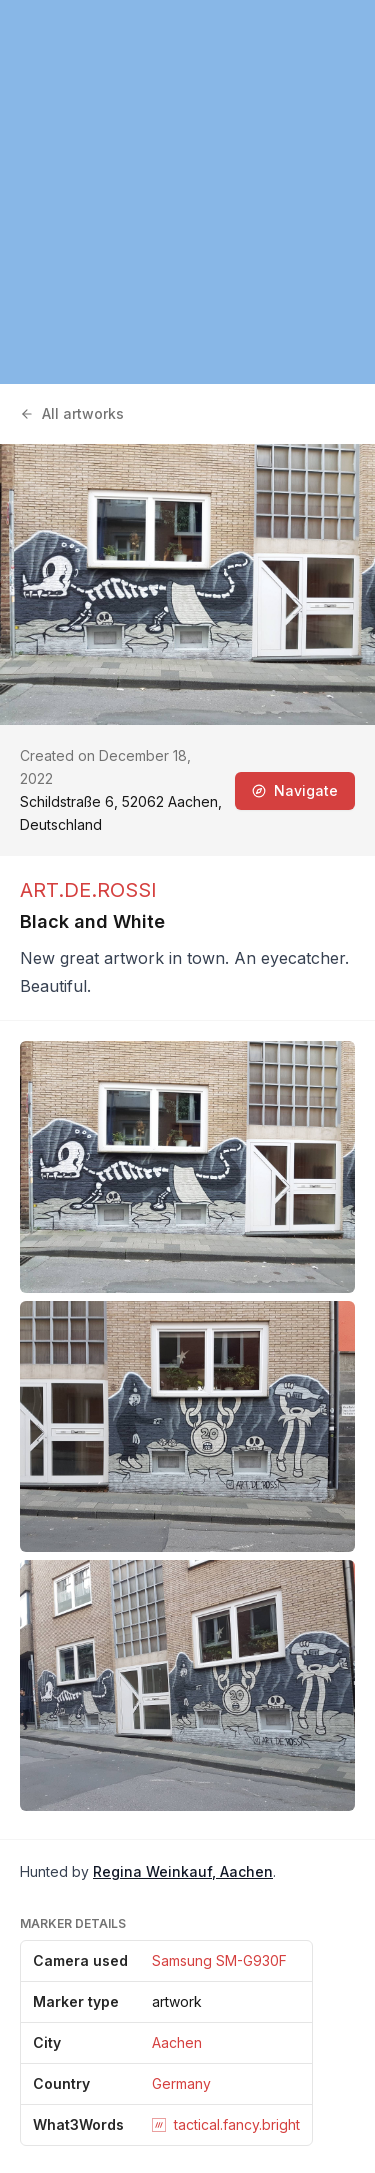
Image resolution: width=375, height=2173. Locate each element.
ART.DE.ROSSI (88, 890)
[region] (187, 192)
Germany (181, 2083)
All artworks (72, 413)
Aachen (177, 2042)
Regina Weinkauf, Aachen (183, 1871)
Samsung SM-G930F (219, 1960)
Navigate (295, 790)
